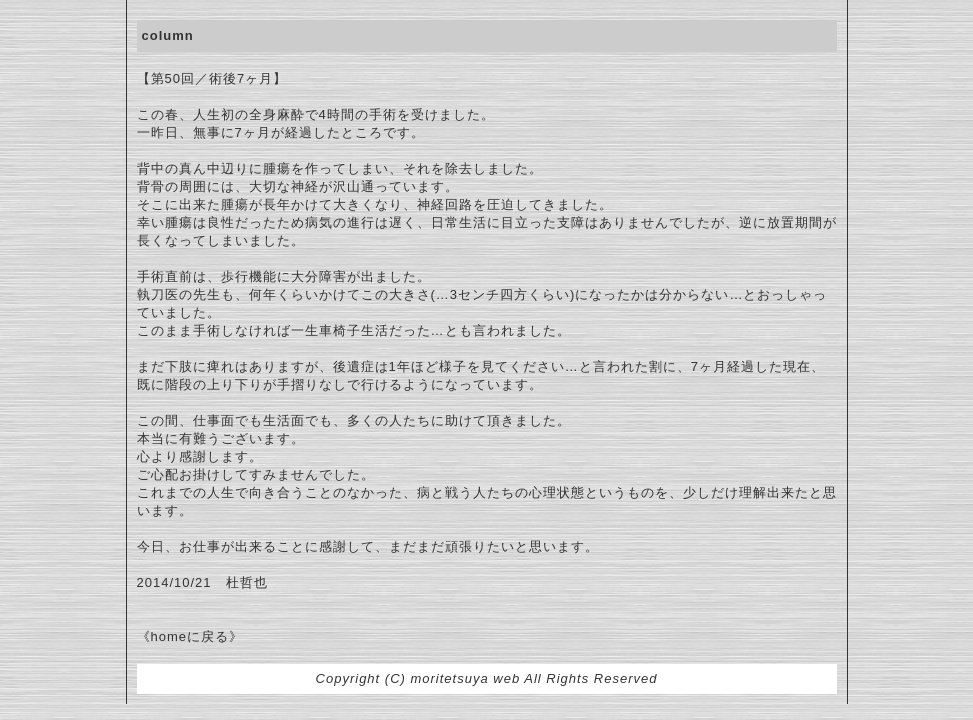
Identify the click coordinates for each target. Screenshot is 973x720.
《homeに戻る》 (190, 636)
